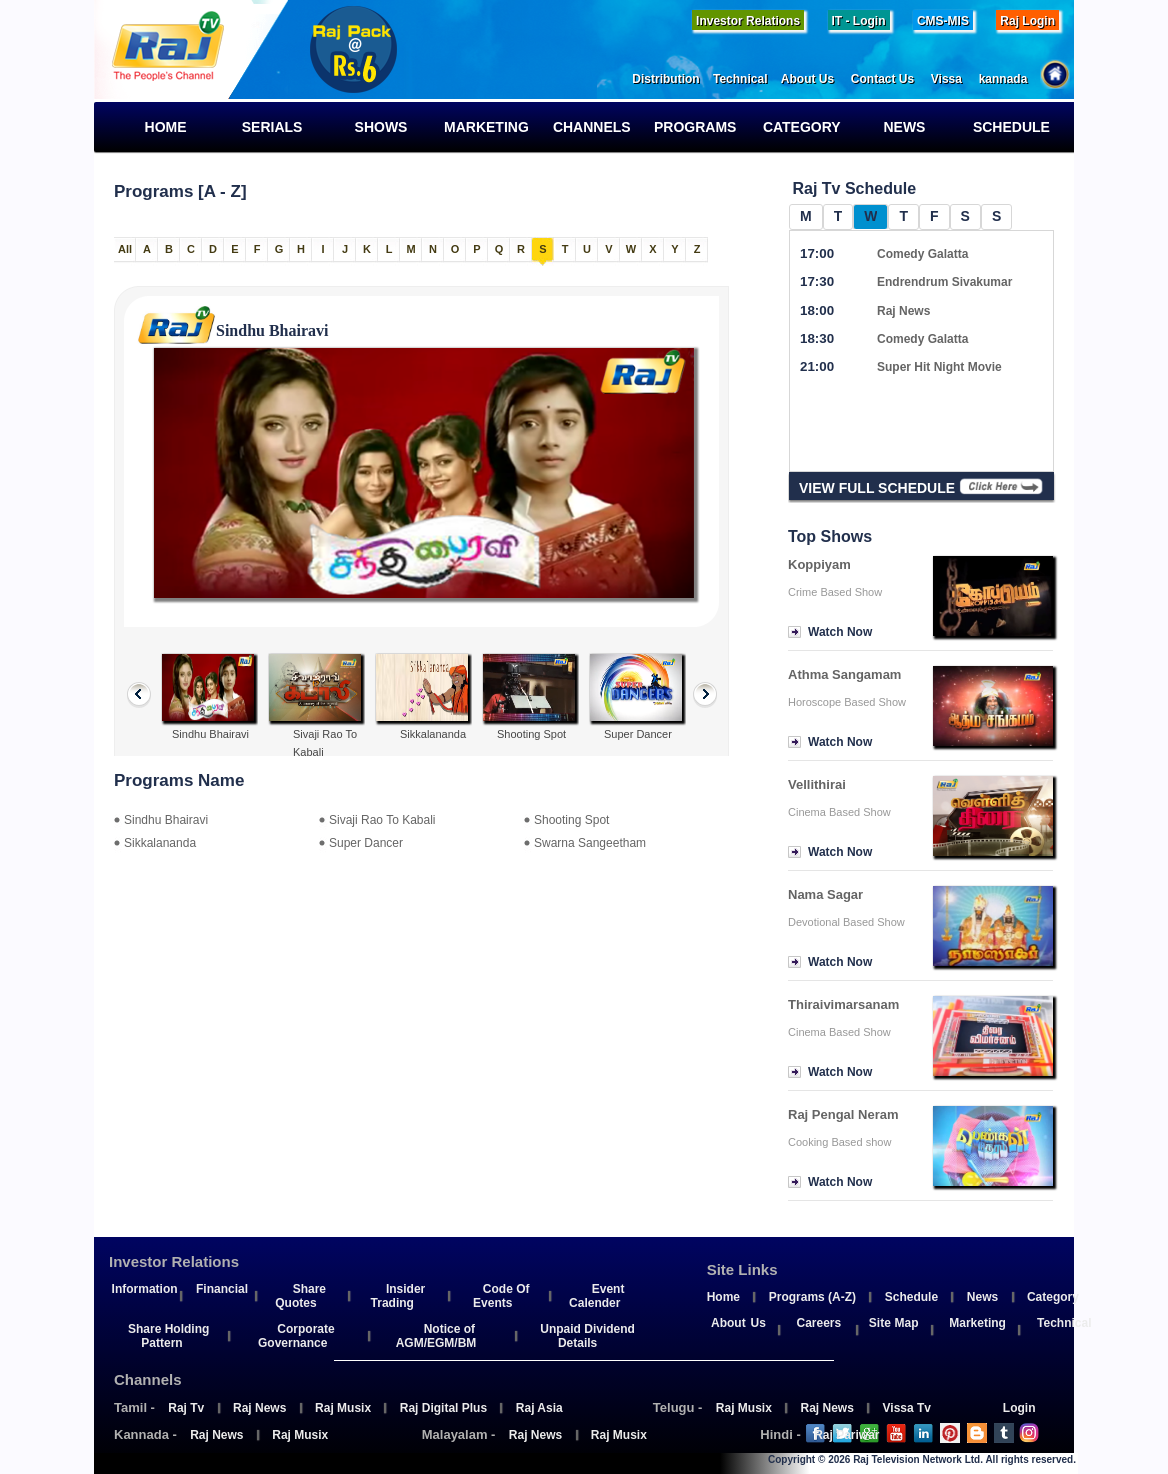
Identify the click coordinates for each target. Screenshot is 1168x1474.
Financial (222, 1289)
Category (800, 127)
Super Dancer (366, 843)
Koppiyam (819, 564)
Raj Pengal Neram (843, 1114)
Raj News (259, 1408)
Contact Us (891, 79)
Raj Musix (343, 1408)
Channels (590, 127)
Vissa (955, 79)
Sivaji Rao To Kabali (382, 820)
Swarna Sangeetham (590, 843)
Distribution (672, 79)
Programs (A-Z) (812, 1297)
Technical (747, 79)
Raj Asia (539, 1408)
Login (1019, 1408)
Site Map (894, 1323)
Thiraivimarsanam (843, 1004)
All (125, 249)
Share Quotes (300, 1296)
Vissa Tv (907, 1408)
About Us (816, 79)
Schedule (1009, 127)
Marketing (486, 127)
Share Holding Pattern (168, 1336)
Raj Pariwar (846, 1435)
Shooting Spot (571, 820)
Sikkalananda (160, 843)
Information (145, 1289)
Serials (268, 127)
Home (158, 127)
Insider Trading (398, 1296)
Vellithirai (817, 784)
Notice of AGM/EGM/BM (436, 1336)
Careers (818, 1323)
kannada (1011, 79)
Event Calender (596, 1296)
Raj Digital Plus (443, 1408)
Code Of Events (501, 1296)
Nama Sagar (825, 894)
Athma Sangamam (844, 674)
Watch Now (840, 632)
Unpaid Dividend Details (587, 1336)
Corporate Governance (296, 1336)
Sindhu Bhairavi (166, 820)
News (894, 127)
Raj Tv (186, 1408)
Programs (701, 127)
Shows (373, 127)
